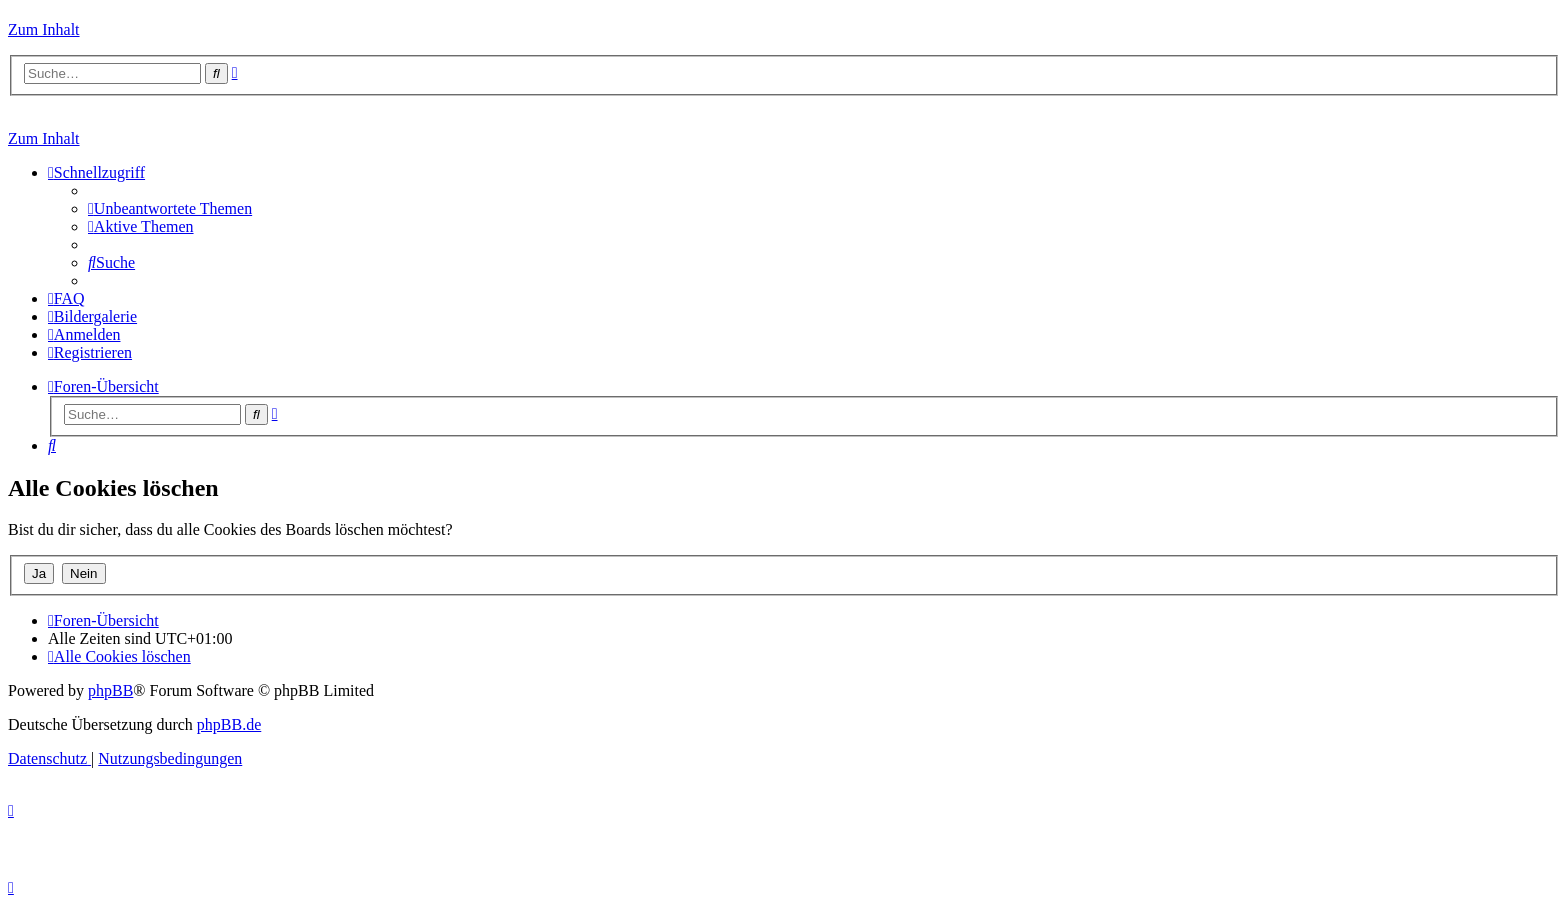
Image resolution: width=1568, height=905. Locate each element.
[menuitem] (170, 208)
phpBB (110, 690)
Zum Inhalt (44, 29)
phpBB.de (229, 724)
